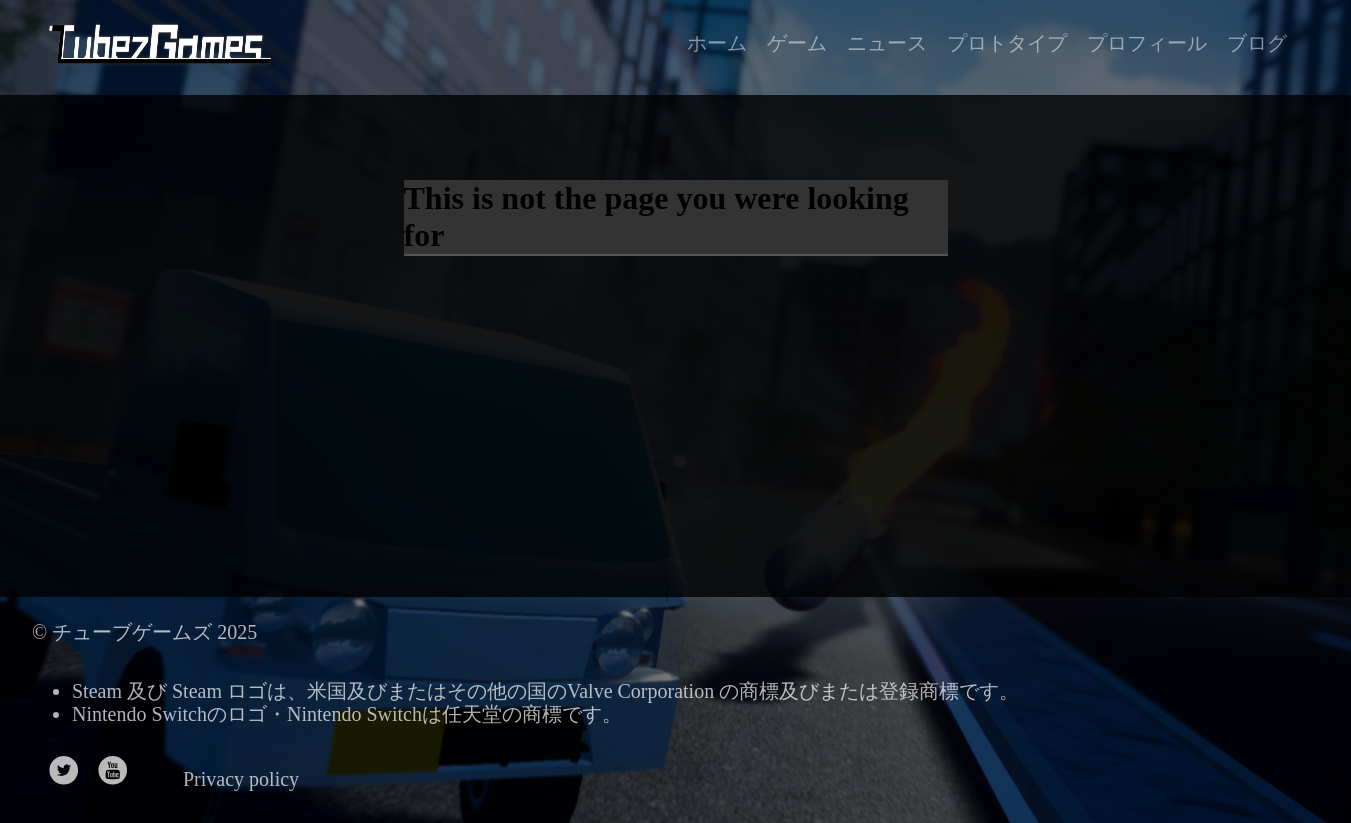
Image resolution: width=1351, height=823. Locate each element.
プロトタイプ (1007, 43)
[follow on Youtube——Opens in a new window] (119, 772)
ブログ (1257, 43)
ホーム (717, 43)
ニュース (887, 43)
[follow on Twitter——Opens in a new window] (70, 772)
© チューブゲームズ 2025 (144, 632)
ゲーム (797, 43)
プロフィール (1147, 43)
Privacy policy (241, 779)
